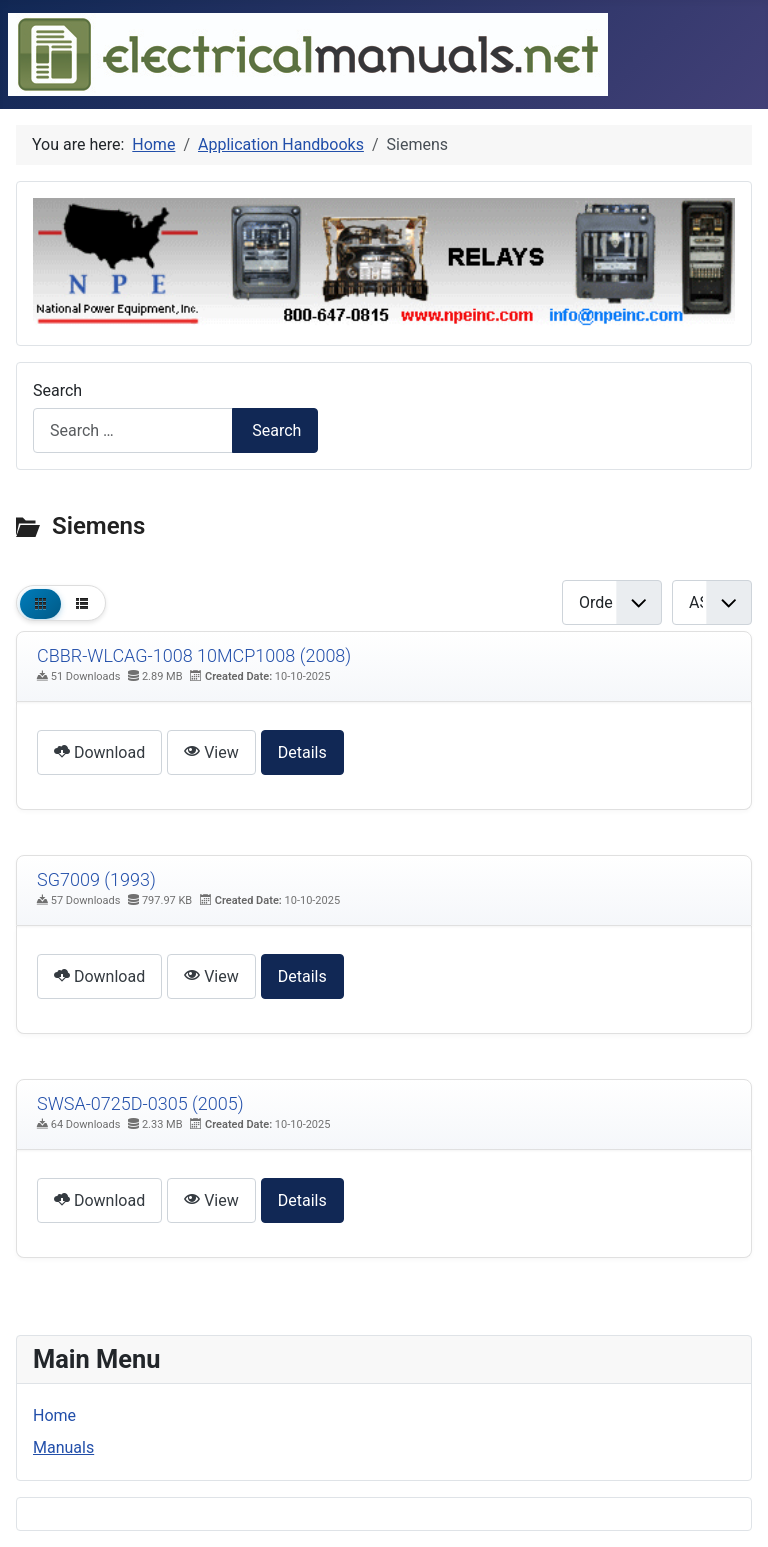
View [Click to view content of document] (211, 752)
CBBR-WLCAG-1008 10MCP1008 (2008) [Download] (194, 655)
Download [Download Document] (99, 752)
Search (57, 390)
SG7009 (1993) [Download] (96, 879)
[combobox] (133, 430)
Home (54, 1415)
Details (302, 752)
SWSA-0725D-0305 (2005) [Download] (140, 1103)
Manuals (63, 1447)
